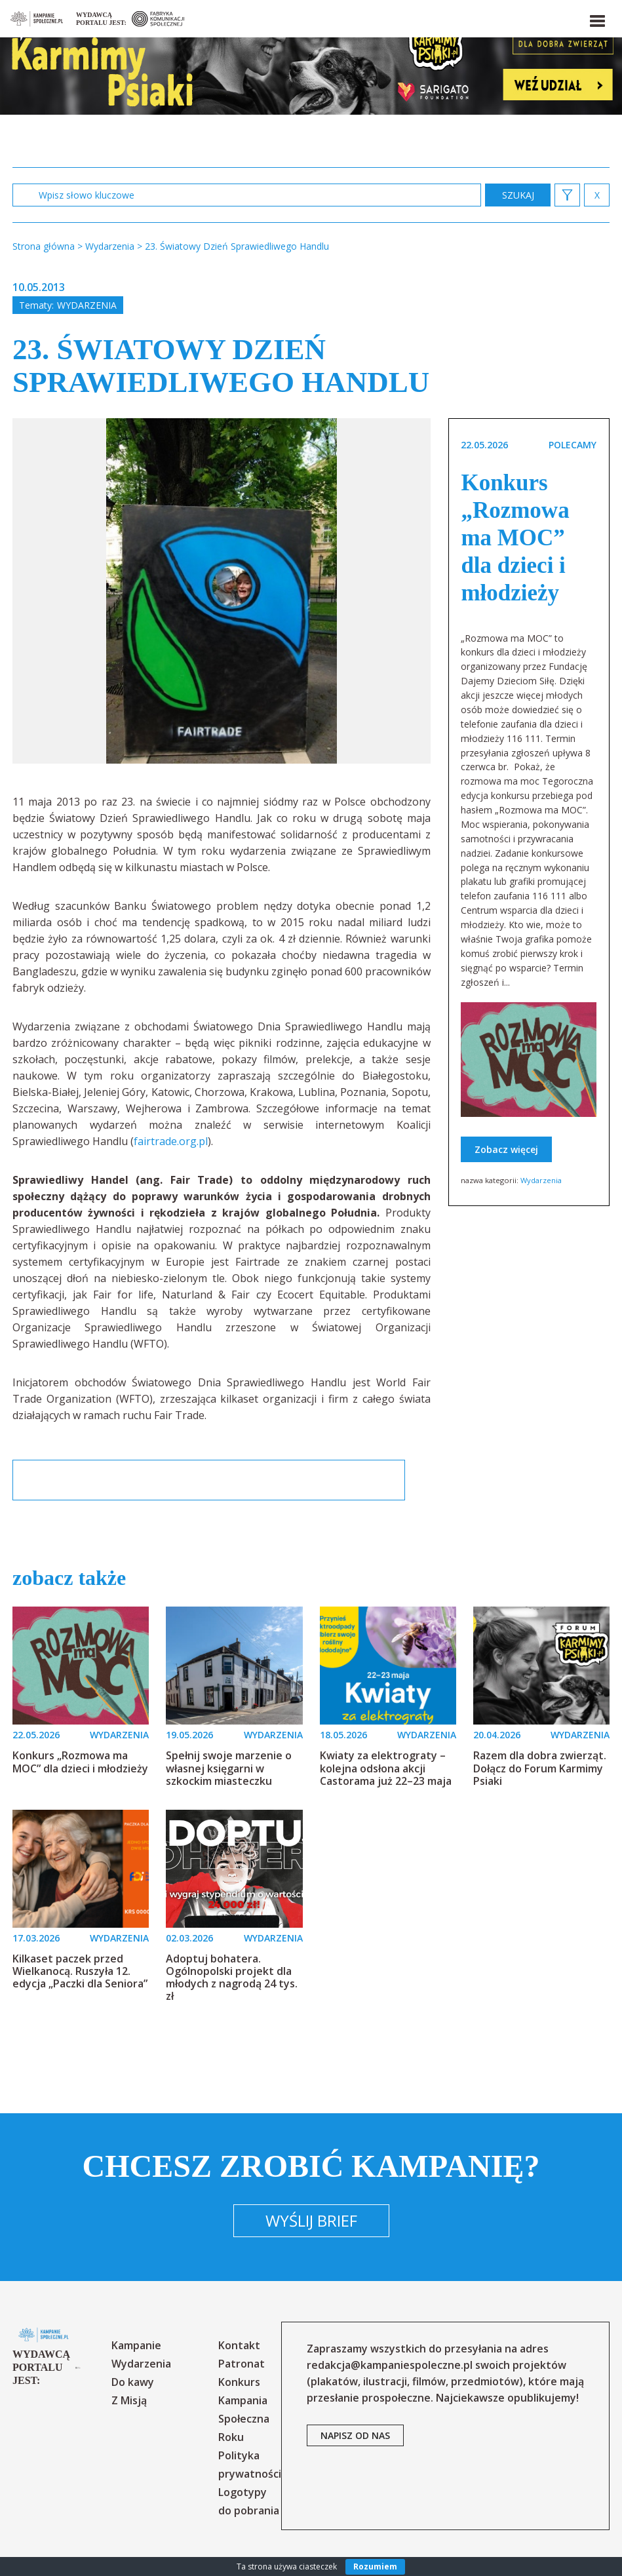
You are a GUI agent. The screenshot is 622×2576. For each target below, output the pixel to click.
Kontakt (239, 2345)
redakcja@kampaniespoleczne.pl (390, 2365)
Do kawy (132, 2382)
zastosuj (518, 195)
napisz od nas (355, 2435)
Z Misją (129, 2400)
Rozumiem (375, 2566)
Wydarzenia (87, 305)
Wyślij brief (311, 2220)
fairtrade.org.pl (171, 1141)
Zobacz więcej (506, 1149)
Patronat (241, 2363)
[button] (596, 18)
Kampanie (136, 2345)
